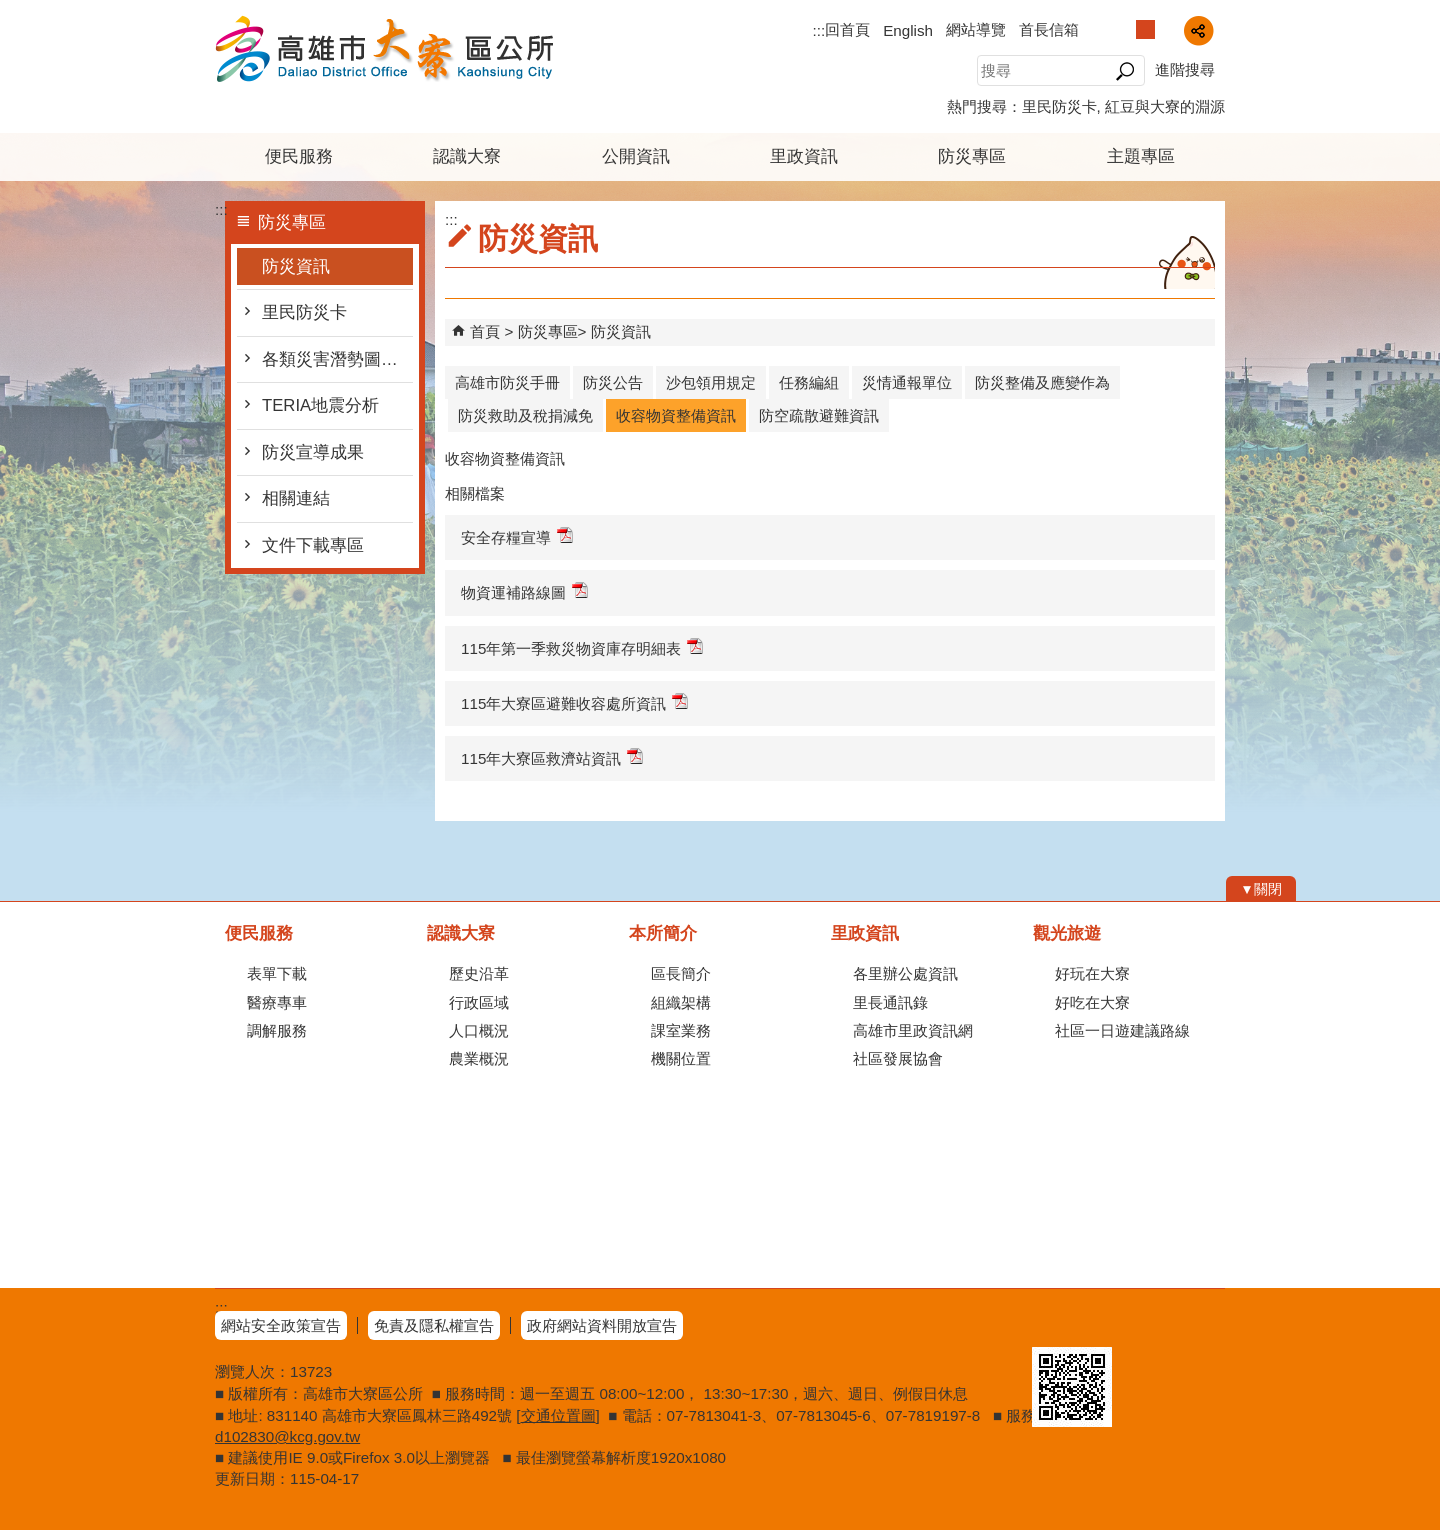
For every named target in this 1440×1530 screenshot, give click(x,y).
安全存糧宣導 (517, 536)
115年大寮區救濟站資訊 (552, 757)
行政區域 (479, 1002)
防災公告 (613, 382)
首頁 (485, 331)
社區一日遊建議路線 (1122, 1030)
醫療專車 (277, 1002)
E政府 (1053, 1321)
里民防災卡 (1059, 106)
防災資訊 (296, 266)
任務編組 (809, 382)
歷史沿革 (479, 973)
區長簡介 (681, 973)
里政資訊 (804, 156)
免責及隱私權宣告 (434, 1325)
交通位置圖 (558, 1415)
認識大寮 (467, 156)
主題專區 (1141, 156)
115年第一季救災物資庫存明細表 (582, 647)
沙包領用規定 (711, 382)
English (908, 30)
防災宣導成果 (313, 452)
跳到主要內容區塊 (10, 10)
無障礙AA (1152, 1323)
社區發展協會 (898, 1058)
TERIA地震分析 (320, 405)
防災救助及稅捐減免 (525, 415)
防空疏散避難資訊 (819, 415)
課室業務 (681, 1030)
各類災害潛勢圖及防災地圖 (337, 359)
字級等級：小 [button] (1124, 29)
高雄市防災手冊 (507, 382)
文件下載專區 (313, 545)
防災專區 (972, 156)
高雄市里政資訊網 (913, 1030)
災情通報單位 (907, 382)
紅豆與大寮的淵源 (1165, 106)
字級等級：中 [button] (1145, 29)
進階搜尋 (1185, 69)
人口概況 (479, 1030)
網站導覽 (976, 29)
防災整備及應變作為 (1042, 382)
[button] (1124, 71)
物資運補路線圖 (524, 591)
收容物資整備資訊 (676, 415)
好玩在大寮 (1092, 973)
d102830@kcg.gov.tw (287, 1436)
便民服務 (299, 156)
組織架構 (681, 1002)
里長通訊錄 (890, 1002)
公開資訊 (636, 156)
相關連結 (296, 498)
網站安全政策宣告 (281, 1325)
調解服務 (277, 1030)
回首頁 (847, 29)
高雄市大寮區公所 (384, 48)
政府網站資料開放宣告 (602, 1325)
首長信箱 (1049, 29)
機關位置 (681, 1058)
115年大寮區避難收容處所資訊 (574, 702)
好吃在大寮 (1092, 1002)
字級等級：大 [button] (1166, 29)
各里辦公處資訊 (905, 973)
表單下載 (277, 973)
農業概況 (479, 1058)
